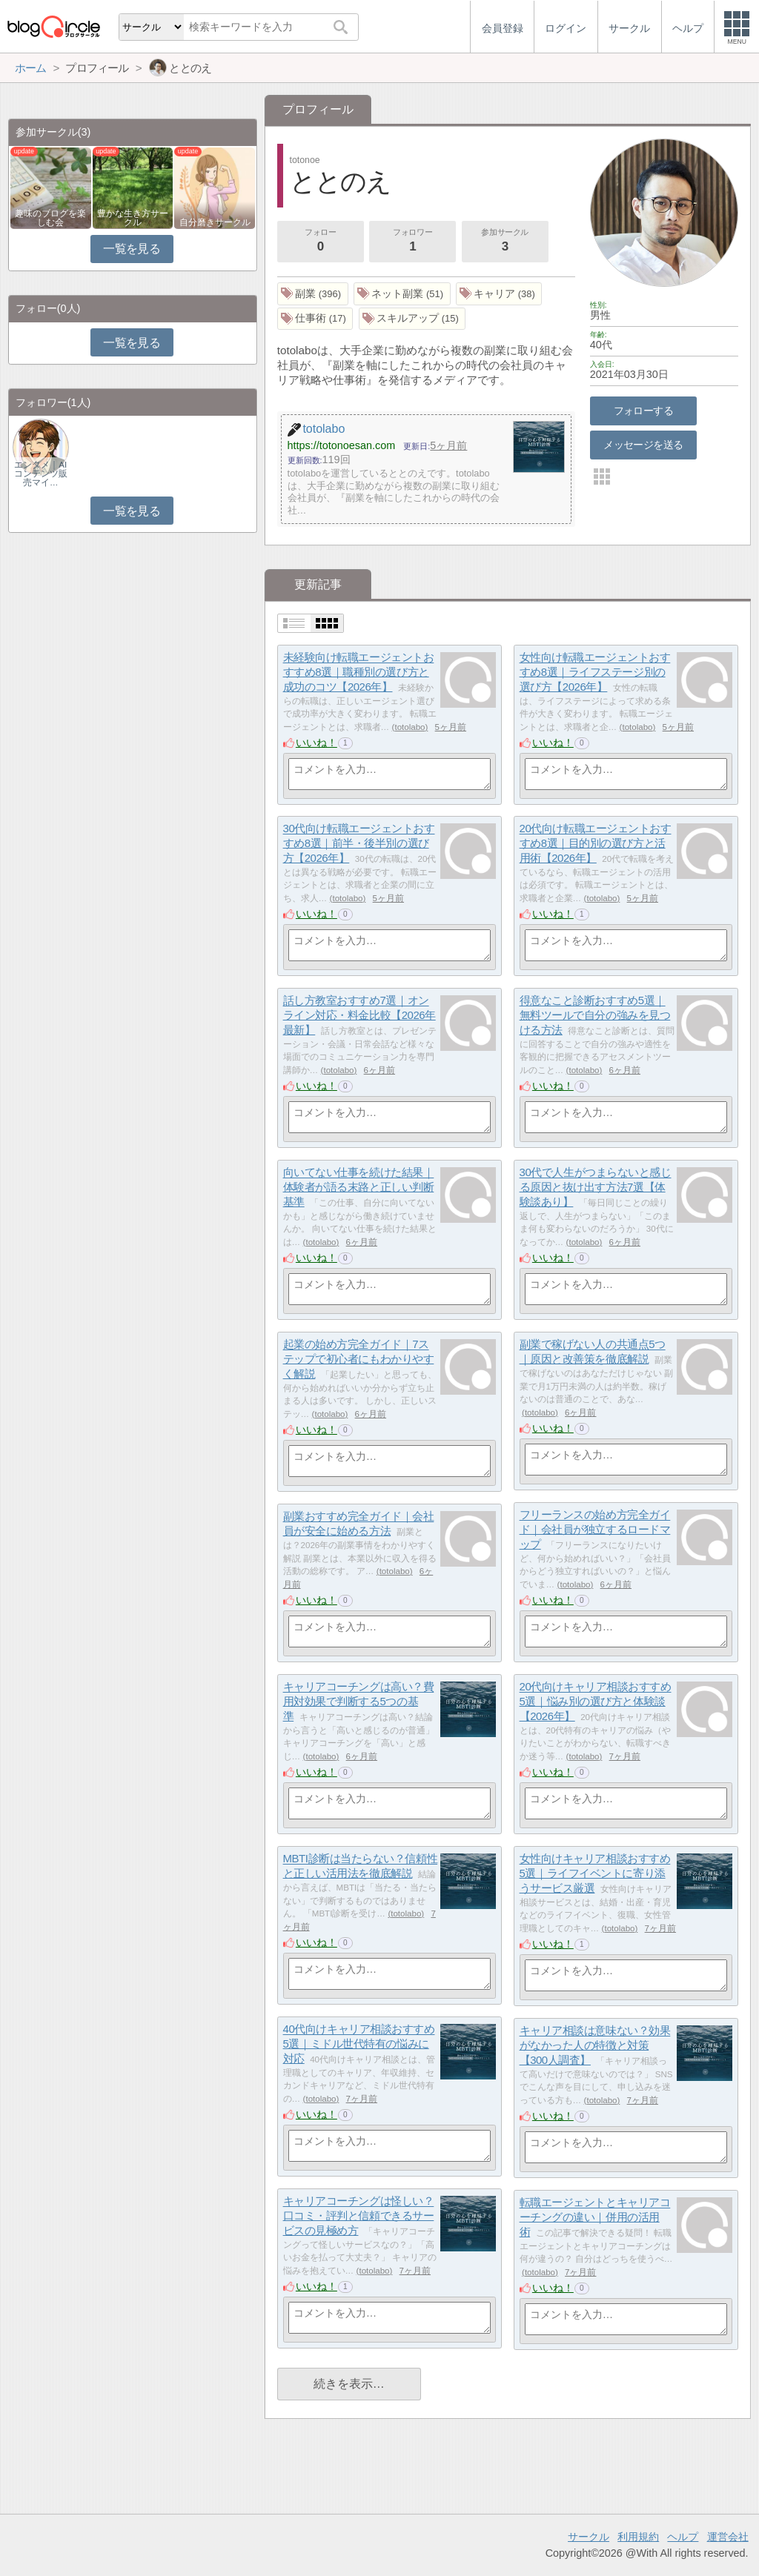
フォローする (644, 410)
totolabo (409, 727)
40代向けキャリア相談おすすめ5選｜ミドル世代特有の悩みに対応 (359, 2044)
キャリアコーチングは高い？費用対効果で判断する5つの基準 (358, 1701)
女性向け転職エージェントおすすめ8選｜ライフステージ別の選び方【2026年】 (595, 672)
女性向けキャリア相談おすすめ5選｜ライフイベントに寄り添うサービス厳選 (595, 1873)
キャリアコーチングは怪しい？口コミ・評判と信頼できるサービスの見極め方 (358, 2216)
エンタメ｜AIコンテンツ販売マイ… (40, 473)
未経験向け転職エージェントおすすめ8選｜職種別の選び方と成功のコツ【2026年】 (358, 672)
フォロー (320, 242)
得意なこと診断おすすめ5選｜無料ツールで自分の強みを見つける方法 (595, 1015)
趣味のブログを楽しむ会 (50, 218)
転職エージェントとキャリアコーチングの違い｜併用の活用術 (595, 2217)
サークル (588, 2537)
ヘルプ (682, 2537)
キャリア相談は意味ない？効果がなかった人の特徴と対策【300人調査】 (595, 2045)
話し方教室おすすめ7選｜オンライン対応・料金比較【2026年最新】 (359, 1015)
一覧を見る (131, 248)
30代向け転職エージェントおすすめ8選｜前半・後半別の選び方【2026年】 (359, 843)
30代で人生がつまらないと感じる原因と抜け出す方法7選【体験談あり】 (596, 1187)
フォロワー (413, 242)
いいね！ (316, 742)
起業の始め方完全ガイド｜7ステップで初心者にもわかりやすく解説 (358, 1359)
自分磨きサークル (215, 222)
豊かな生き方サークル (132, 218)
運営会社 (728, 2537)
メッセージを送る (643, 445)
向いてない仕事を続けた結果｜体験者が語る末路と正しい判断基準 (358, 1187)
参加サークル (504, 242)
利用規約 (638, 2537)
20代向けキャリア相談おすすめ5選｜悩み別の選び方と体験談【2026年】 (596, 1701)
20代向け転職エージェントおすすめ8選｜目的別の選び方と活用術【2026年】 (596, 843)
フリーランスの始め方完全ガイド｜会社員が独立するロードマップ (595, 1529)
